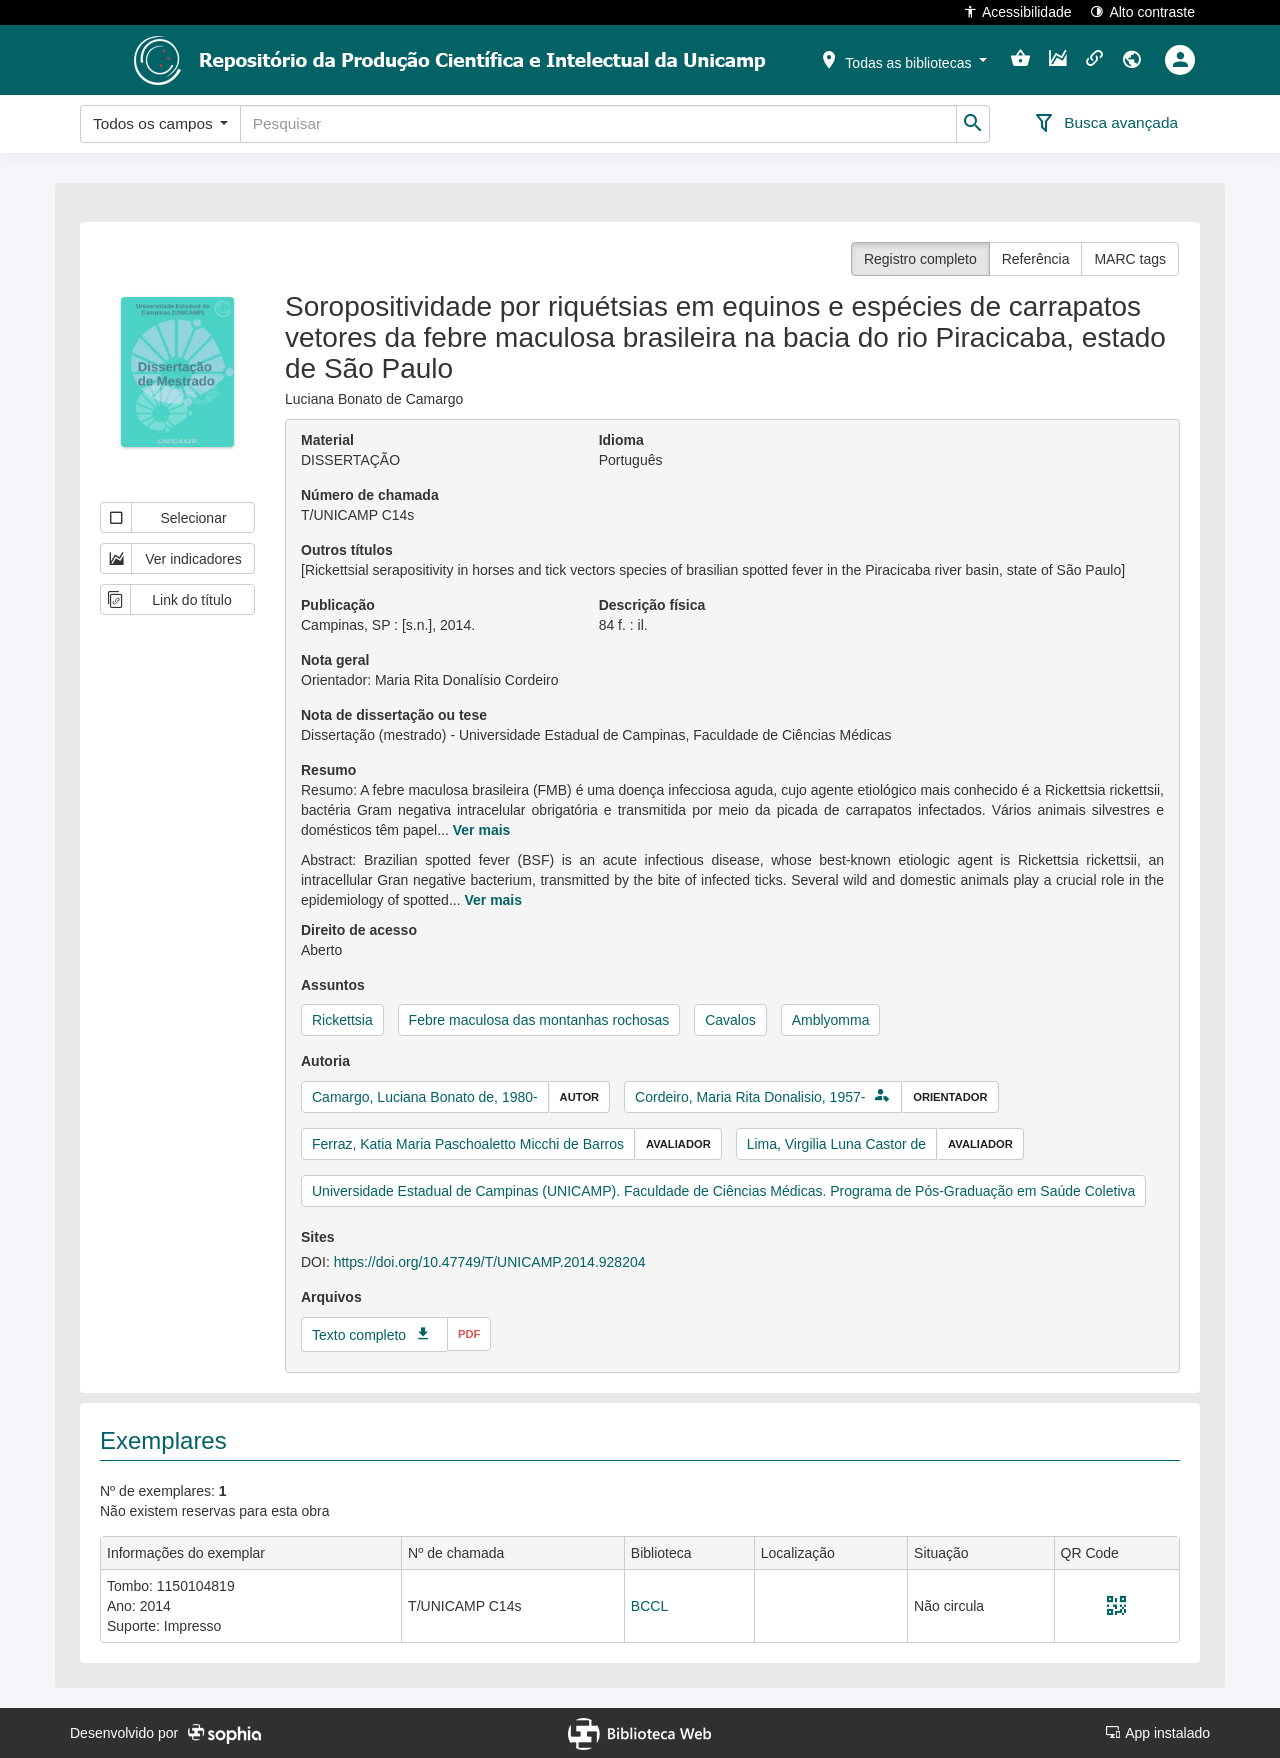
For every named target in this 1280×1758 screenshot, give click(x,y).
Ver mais (482, 830)
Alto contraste (1142, 11)
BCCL (649, 1606)
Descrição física (652, 605)
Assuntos (333, 985)
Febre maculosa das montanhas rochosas (539, 1020)
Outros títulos (347, 550)
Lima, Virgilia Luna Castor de (837, 1144)
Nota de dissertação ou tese (394, 715)
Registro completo (920, 259)
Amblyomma (831, 1020)
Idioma (621, 440)
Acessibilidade (1017, 11)
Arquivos (331, 1297)
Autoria (325, 1061)
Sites (317, 1237)
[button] (903, 59)
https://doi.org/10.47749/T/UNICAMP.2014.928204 (490, 1262)
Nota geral (335, 660)
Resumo (328, 770)
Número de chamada (370, 495)
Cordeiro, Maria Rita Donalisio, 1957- (750, 1097)
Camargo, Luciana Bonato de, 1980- (425, 1097)
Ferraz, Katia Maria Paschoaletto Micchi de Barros (468, 1144)
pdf (469, 1334)
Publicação (338, 605)
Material (327, 440)
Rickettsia (342, 1020)
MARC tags (1130, 259)
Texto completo (359, 1335)
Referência (1036, 259)
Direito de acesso (359, 930)
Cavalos (730, 1020)
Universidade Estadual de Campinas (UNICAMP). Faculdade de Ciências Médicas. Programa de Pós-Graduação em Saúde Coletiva (723, 1191)
